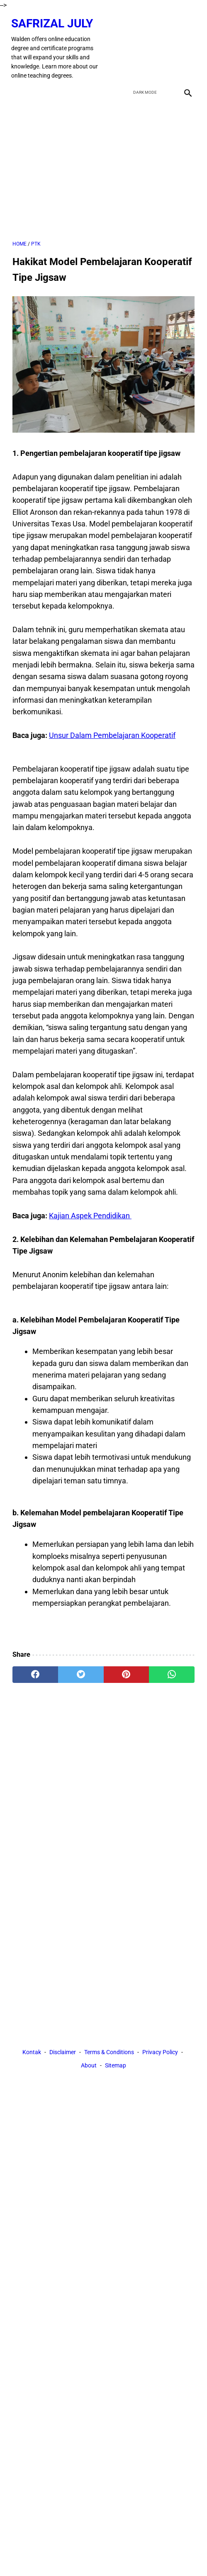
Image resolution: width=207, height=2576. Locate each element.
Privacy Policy (160, 2065)
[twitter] (147, 52)
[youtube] (166, 52)
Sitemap (115, 2079)
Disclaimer (62, 2065)
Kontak (31, 2065)
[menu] (17, 101)
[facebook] (127, 52)
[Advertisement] (103, 179)
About (89, 2079)
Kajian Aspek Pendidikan (90, 1225)
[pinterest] (126, 1684)
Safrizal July (39, 26)
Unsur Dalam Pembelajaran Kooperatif (112, 745)
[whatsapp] (172, 1684)
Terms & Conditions (109, 2065)
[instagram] (186, 52)
